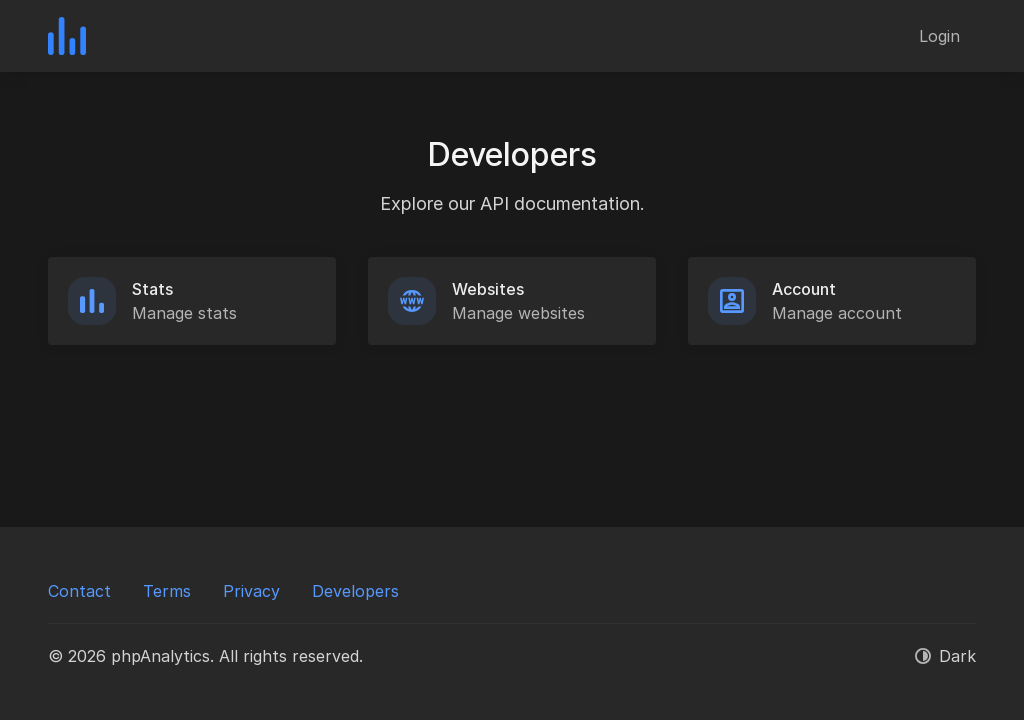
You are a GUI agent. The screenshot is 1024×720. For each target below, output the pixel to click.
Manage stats (184, 313)
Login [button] (939, 36)
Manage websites (518, 313)
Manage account (837, 313)
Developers (355, 591)
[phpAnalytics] (67, 36)
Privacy (251, 591)
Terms (167, 591)
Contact (79, 591)
